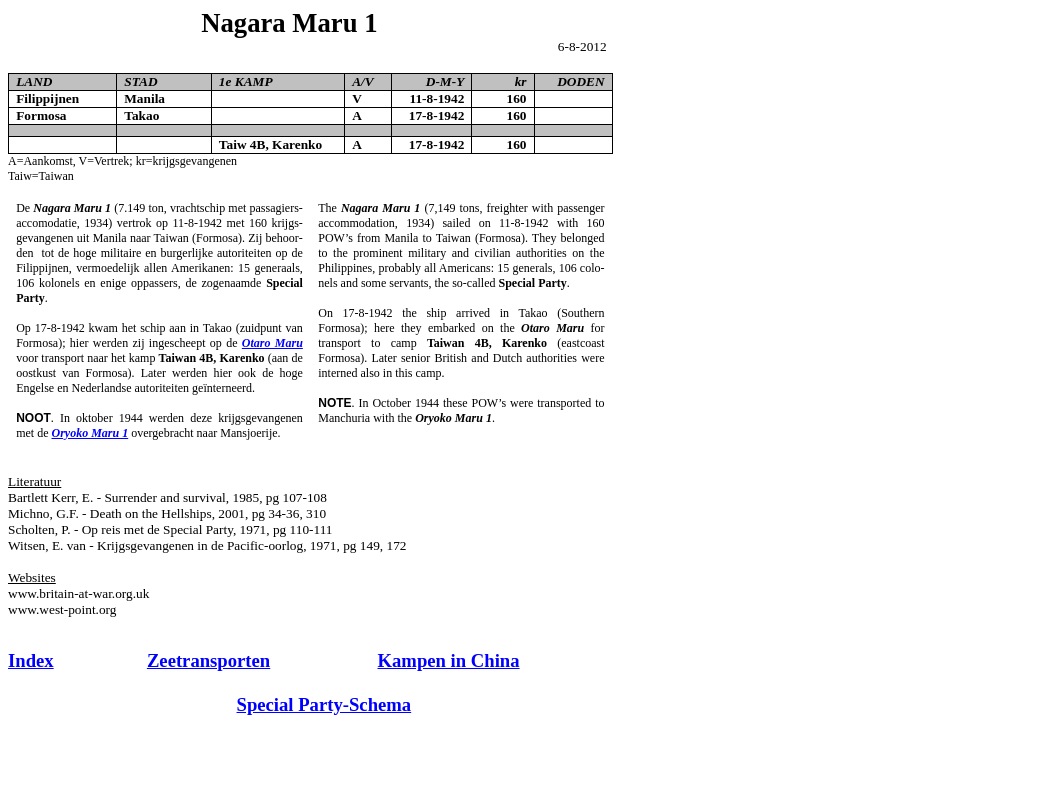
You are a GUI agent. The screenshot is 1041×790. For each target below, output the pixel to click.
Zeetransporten (208, 660)
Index (31, 660)
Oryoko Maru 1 (90, 433)
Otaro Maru (272, 343)
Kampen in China (449, 660)
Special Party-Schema (324, 704)
